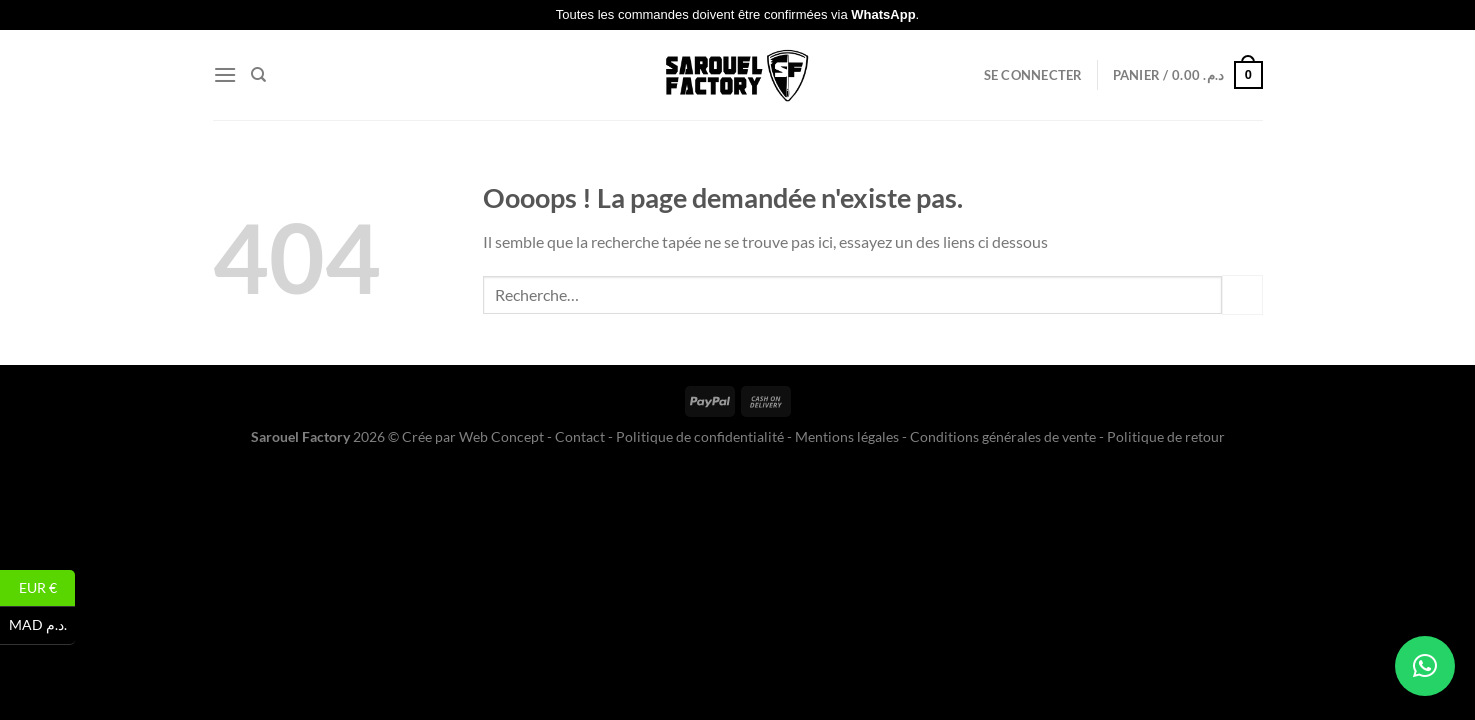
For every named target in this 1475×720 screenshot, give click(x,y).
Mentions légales (847, 436)
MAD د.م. (42, 625)
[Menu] (225, 74)
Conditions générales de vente (1003, 436)
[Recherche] (258, 75)
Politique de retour (1166, 436)
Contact (580, 436)
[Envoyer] (1242, 294)
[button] (1425, 666)
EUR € (47, 588)
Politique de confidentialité (700, 436)
